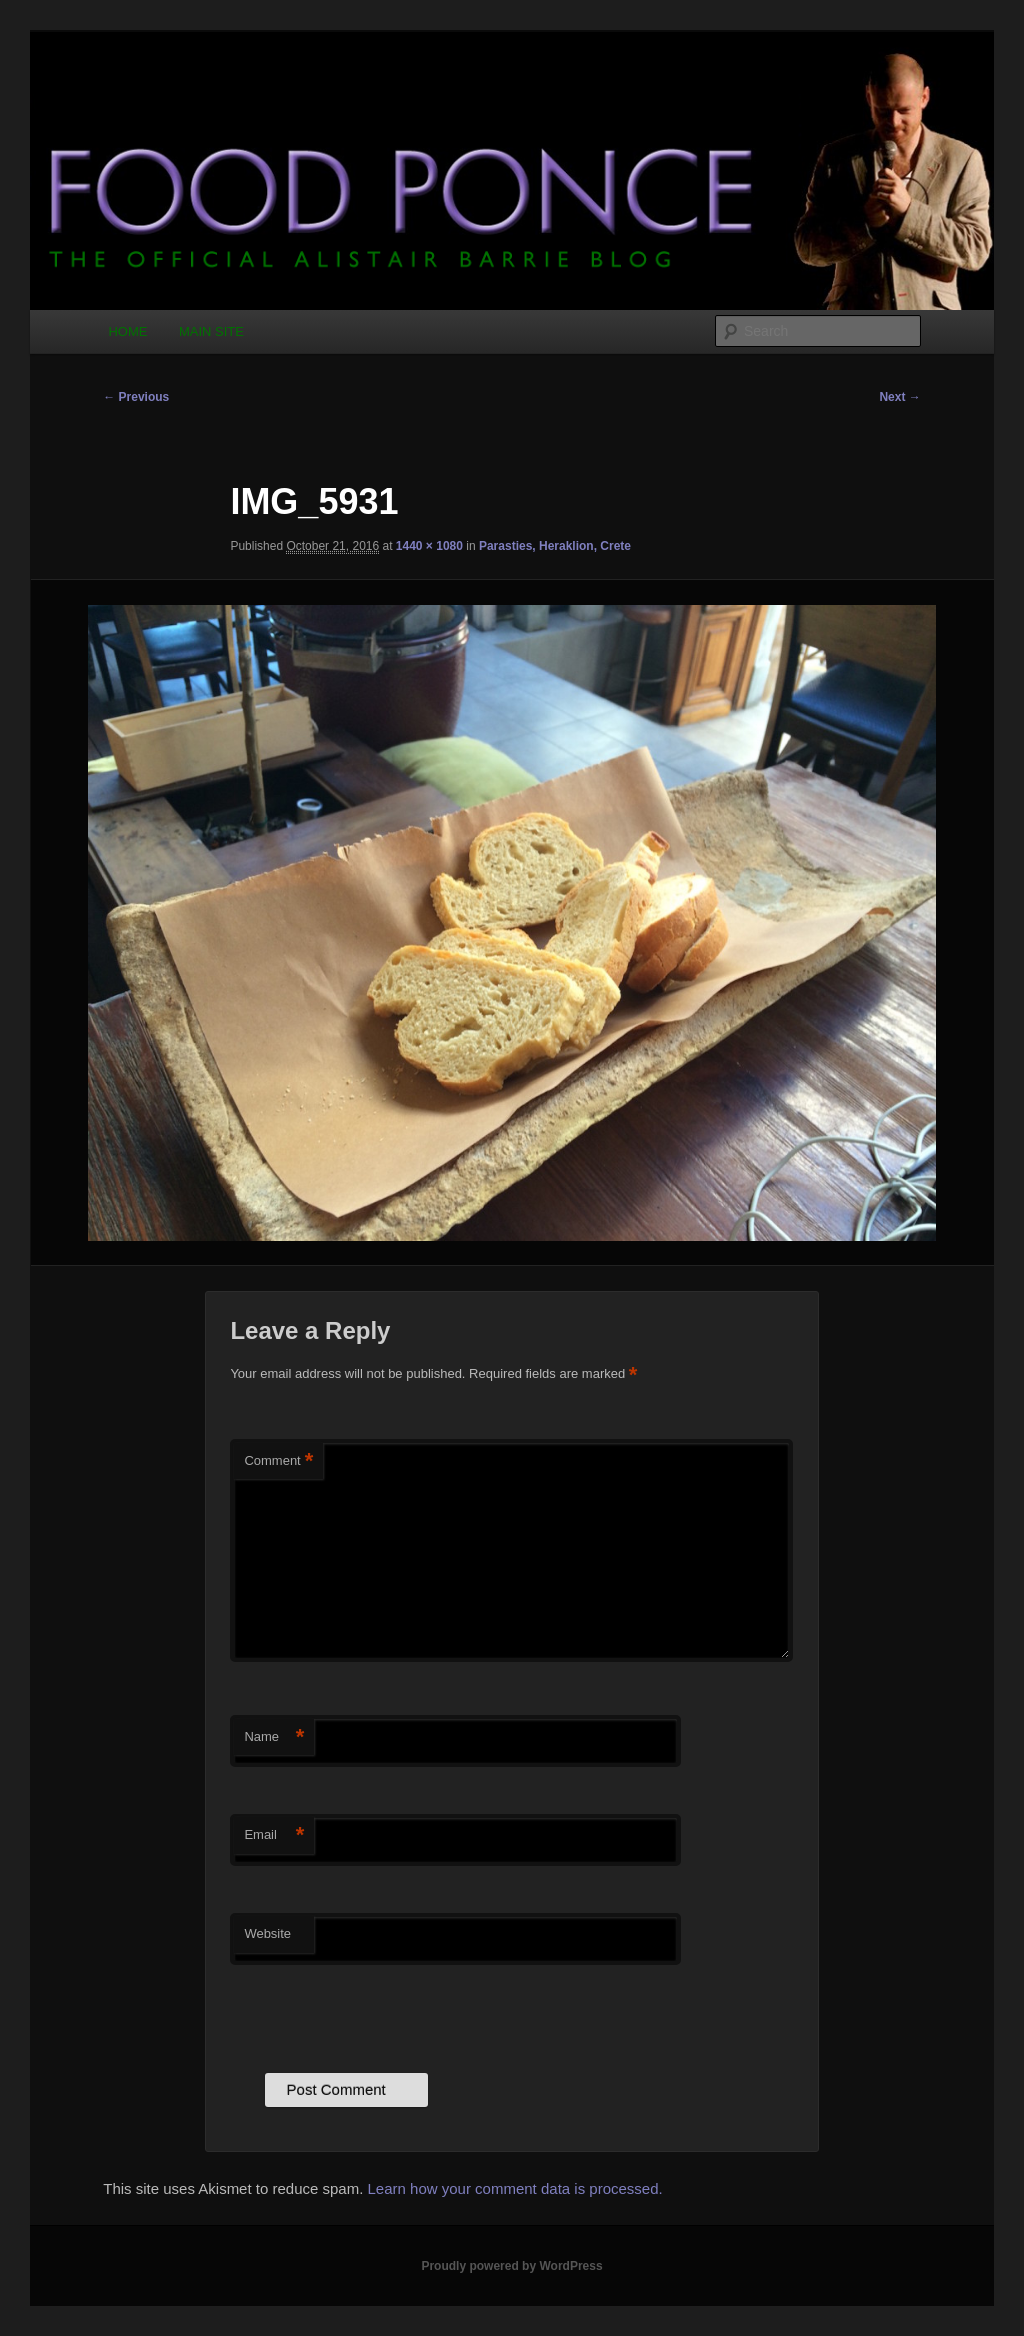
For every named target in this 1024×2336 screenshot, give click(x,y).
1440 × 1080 (429, 546)
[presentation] (382, 2014)
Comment (278, 1461)
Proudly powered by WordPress (511, 2266)
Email (274, 1835)
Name (274, 1737)
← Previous (136, 397)
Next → (899, 397)
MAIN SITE (211, 331)
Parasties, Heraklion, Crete (555, 546)
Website (267, 1933)
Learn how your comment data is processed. (515, 2188)
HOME (127, 331)
